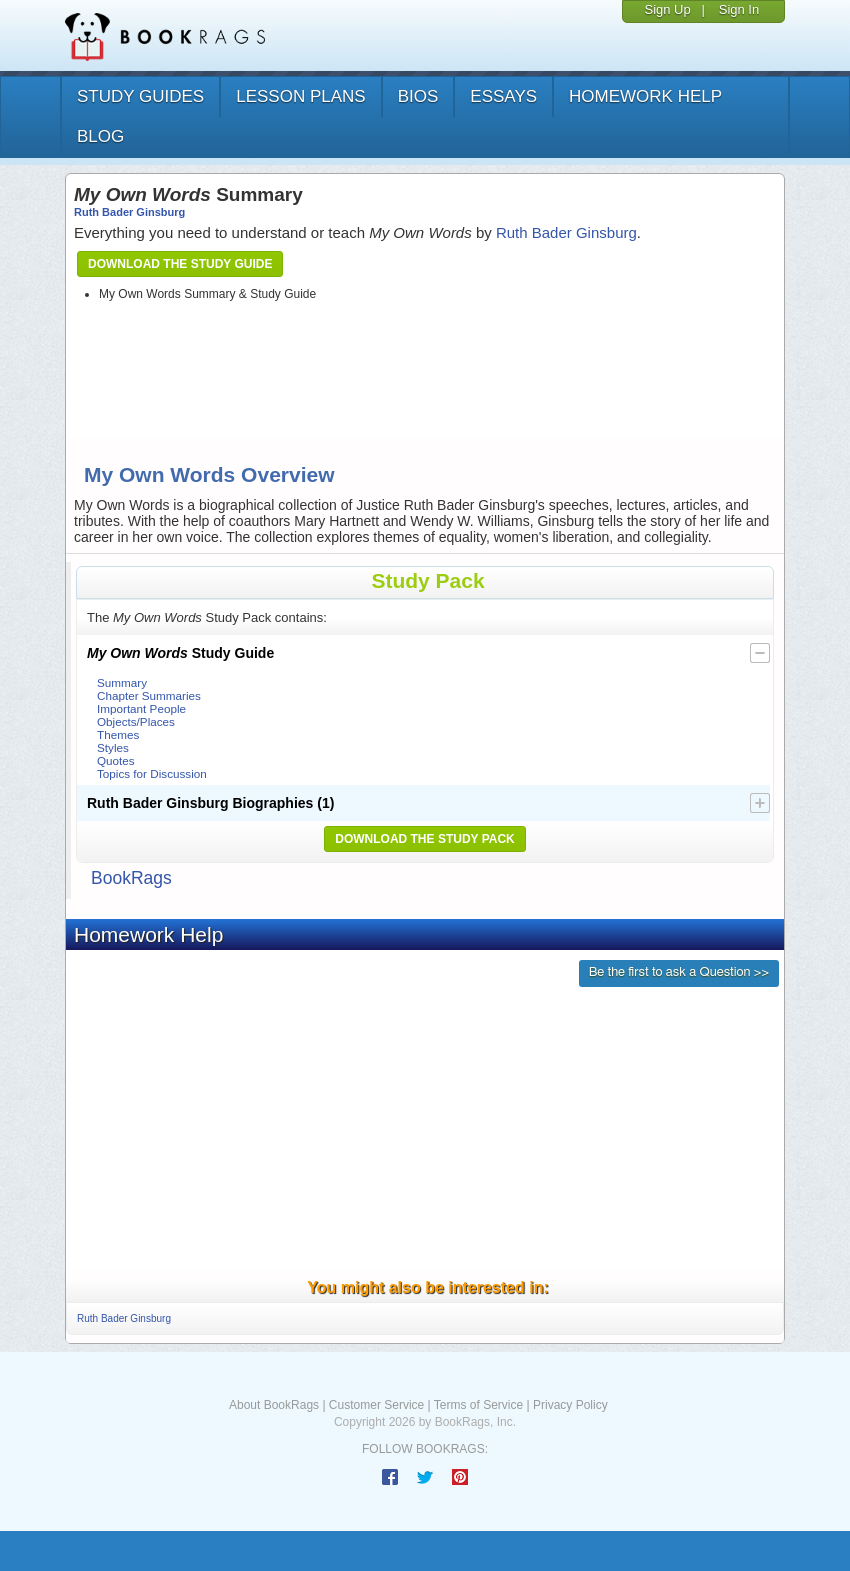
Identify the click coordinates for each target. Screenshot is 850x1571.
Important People (141, 708)
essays (503, 96)
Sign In (739, 9)
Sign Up (667, 9)
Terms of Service (478, 1405)
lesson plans (300, 96)
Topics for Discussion (152, 773)
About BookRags (274, 1405)
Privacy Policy (570, 1405)
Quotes (116, 760)
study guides (140, 96)
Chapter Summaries (149, 695)
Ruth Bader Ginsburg (129, 212)
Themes (118, 734)
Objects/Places (136, 721)
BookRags (131, 878)
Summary (122, 682)
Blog (100, 136)
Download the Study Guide (180, 264)
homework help (645, 96)
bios (418, 96)
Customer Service (376, 1405)
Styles (113, 747)
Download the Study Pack (425, 839)
